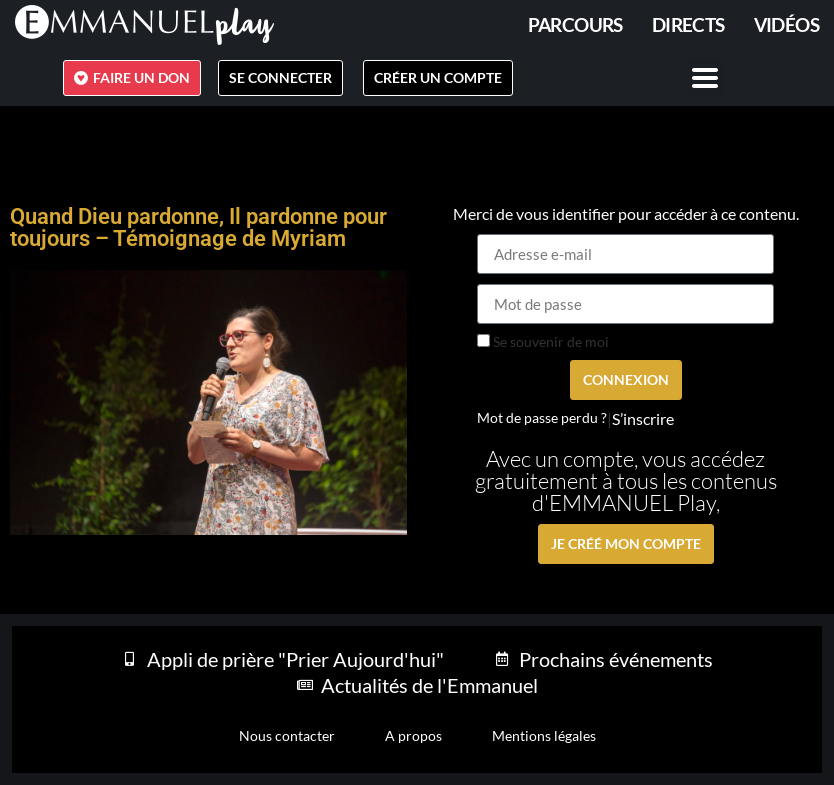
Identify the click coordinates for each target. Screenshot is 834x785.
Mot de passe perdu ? (542, 418)
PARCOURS (575, 24)
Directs (688, 24)
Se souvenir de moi (543, 342)
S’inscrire (643, 419)
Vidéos (786, 24)
